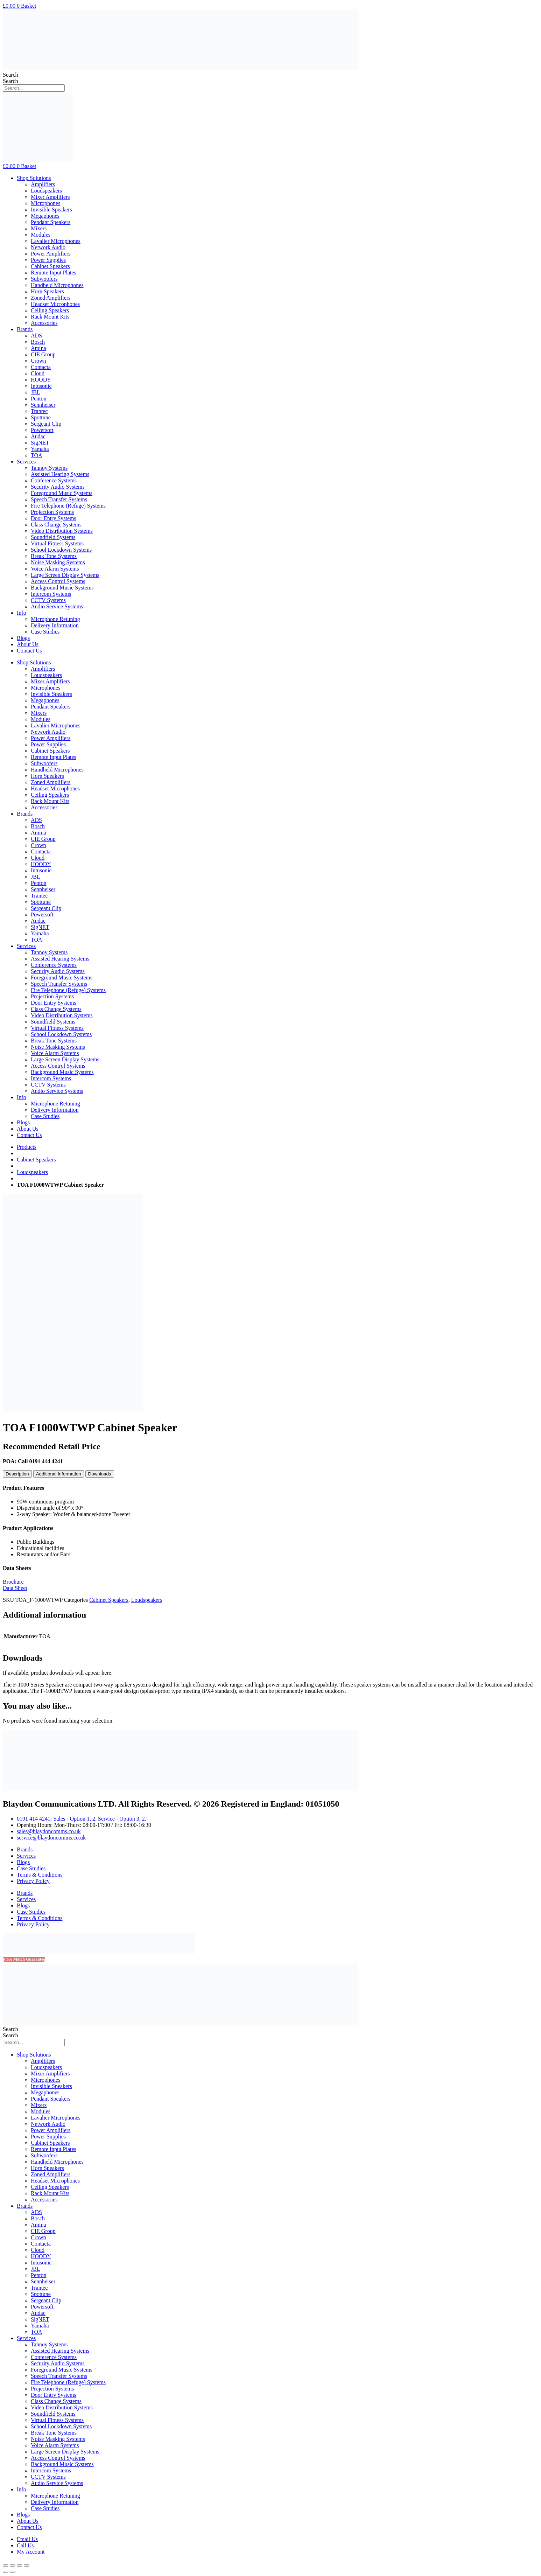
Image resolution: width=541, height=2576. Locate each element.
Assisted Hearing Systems (60, 474)
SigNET (40, 443)
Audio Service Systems (57, 606)
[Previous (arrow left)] (5, 2572)
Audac (38, 436)
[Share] (12, 2565)
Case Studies (45, 632)
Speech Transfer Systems (59, 499)
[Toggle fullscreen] (19, 2565)
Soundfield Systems (53, 537)
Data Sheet (15, 1588)
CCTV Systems (48, 600)
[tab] (17, 1474)
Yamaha (40, 449)
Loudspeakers (46, 191)
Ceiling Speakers (50, 310)
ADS (36, 335)
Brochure (13, 1582)
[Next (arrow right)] (12, 2572)
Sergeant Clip (46, 424)
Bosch (38, 342)
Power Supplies (48, 260)
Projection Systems (52, 512)
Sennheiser (43, 405)
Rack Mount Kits (50, 317)
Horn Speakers (47, 291)
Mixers (39, 228)
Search (10, 75)
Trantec (39, 411)
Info (21, 613)
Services (26, 462)
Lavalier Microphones (55, 241)
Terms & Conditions (39, 1875)
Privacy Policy (33, 1881)
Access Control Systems (58, 581)
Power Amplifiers (50, 254)
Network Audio (48, 247)
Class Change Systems (56, 525)
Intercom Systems (51, 594)
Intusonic (41, 386)
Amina (38, 348)
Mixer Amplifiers (50, 197)
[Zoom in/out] (26, 2565)
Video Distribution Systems (62, 531)
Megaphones (45, 216)
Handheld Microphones (57, 285)
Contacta (41, 367)
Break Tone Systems (54, 556)
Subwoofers (44, 279)
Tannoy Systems (49, 468)
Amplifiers (43, 184)
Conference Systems (54, 480)
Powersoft (42, 430)
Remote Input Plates (53, 272)
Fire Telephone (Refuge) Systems (68, 506)
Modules (40, 235)
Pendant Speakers (50, 222)
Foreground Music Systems (61, 493)
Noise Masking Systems (58, 562)
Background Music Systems (62, 588)
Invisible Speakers (51, 209)
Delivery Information (54, 625)
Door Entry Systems (53, 518)
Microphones (45, 203)
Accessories (44, 323)
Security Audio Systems (58, 487)
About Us (27, 644)
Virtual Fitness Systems (57, 543)
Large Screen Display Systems (65, 575)
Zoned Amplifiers (50, 298)
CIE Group (43, 354)
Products (26, 1147)
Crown (38, 361)
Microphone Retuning (55, 619)
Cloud (37, 373)
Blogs (23, 638)
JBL (35, 392)
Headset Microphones (55, 304)
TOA (36, 455)
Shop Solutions (34, 178)
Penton (38, 399)
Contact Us (29, 651)
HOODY (41, 380)
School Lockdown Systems (61, 550)
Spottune (41, 417)
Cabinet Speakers (50, 266)
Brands (25, 329)
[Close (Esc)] (5, 2565)
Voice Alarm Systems (55, 569)
